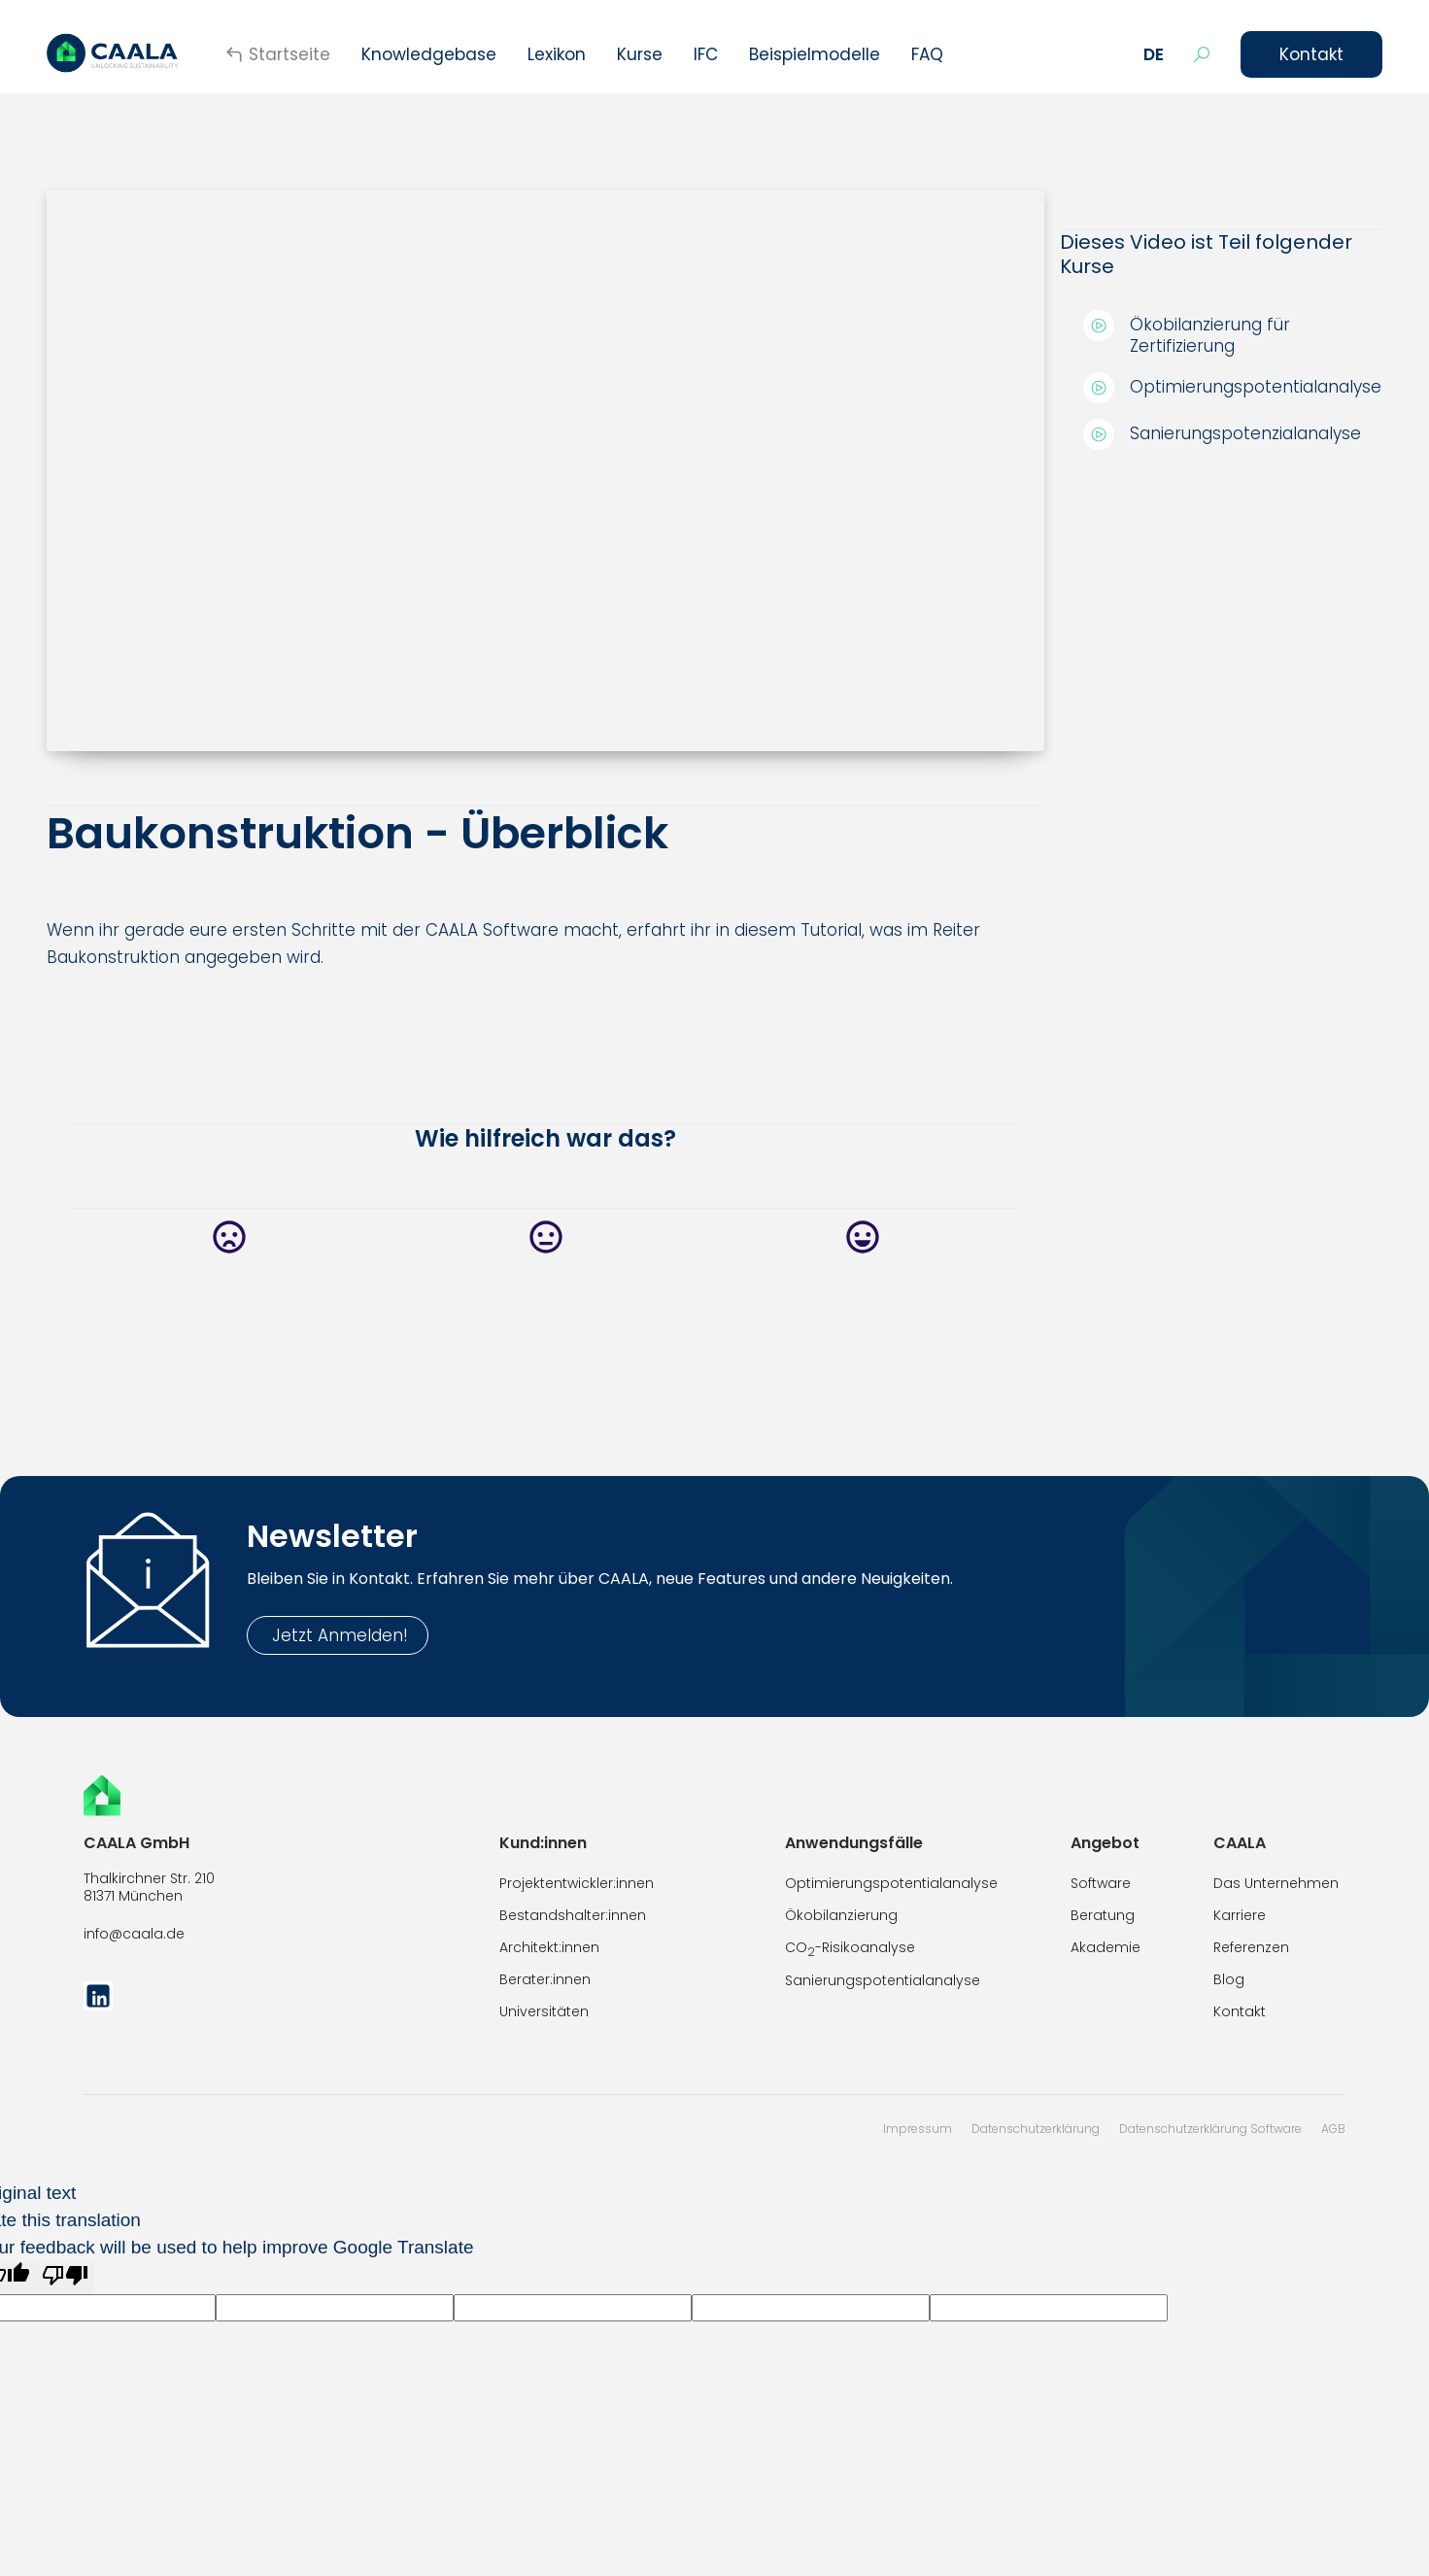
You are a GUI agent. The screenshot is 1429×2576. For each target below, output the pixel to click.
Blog (1228, 1979)
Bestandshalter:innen (572, 1915)
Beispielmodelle (814, 54)
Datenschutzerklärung (1035, 2128)
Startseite (289, 54)
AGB (1333, 2128)
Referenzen (1251, 1947)
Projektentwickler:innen (576, 1883)
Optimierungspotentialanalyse (891, 1883)
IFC (706, 54)
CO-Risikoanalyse (850, 1949)
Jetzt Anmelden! (337, 1635)
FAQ (927, 54)
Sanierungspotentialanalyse (882, 1980)
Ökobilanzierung (841, 1915)
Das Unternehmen (1276, 1883)
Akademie (1105, 1947)
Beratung (1103, 1915)
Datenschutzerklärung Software (1210, 2128)
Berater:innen (545, 1979)
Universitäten (544, 2011)
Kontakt (1311, 54)
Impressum (917, 2128)
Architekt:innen (549, 1947)
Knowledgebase (428, 54)
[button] (1153, 54)
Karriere (1239, 1915)
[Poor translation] (65, 2277)
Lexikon (556, 54)
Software (1101, 1883)
